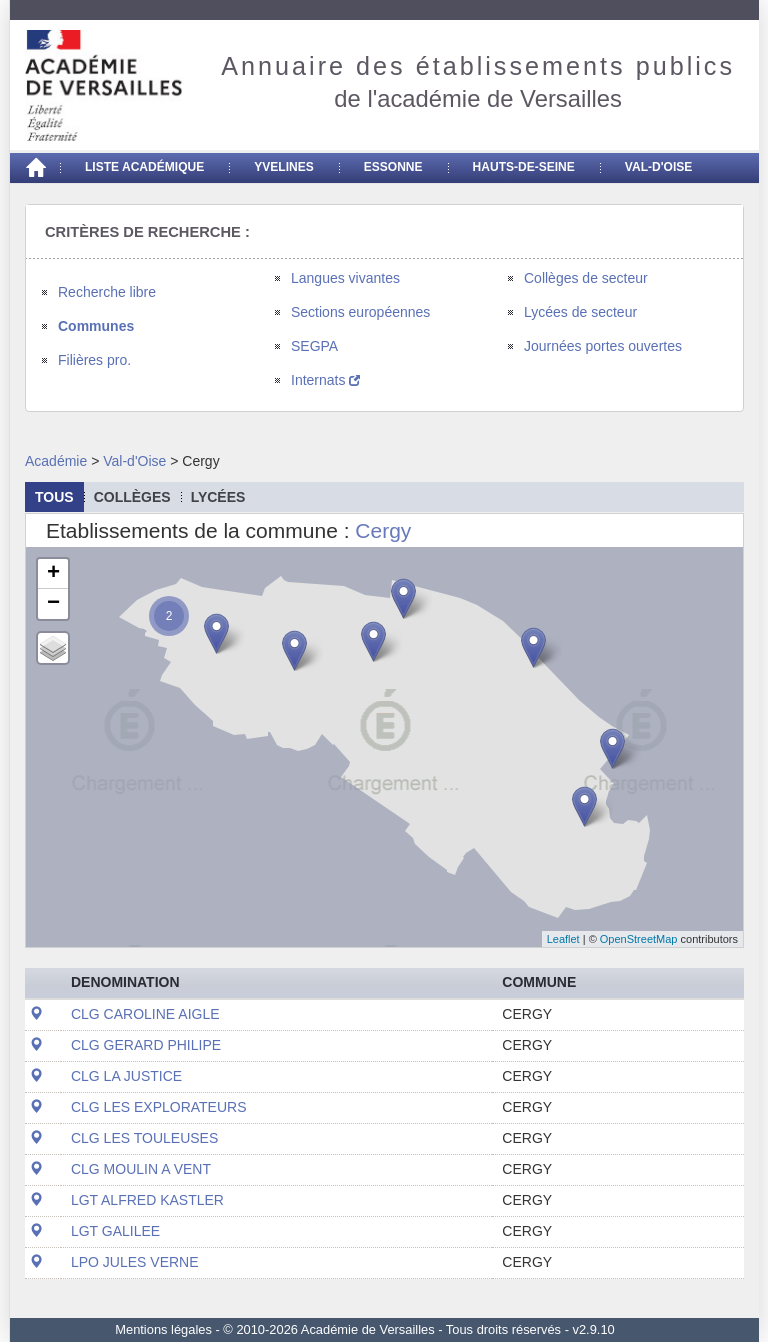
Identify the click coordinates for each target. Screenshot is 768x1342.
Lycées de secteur (580, 312)
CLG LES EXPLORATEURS (159, 1107)
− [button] (53, 604)
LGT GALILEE (115, 1231)
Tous (54, 497)
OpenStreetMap (639, 939)
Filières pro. (94, 360)
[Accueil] (35, 168)
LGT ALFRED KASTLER (147, 1200)
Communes (96, 326)
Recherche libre (107, 292)
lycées (218, 497)
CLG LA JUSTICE (126, 1076)
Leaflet (563, 939)
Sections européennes (360, 312)
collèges (132, 497)
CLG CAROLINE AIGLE (145, 1014)
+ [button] (53, 574)
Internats (325, 380)
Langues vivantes (345, 278)
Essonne (393, 167)
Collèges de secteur (586, 278)
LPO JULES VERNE (135, 1262)
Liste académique (144, 167)
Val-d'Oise (658, 167)
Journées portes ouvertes (603, 346)
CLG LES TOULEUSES (144, 1138)
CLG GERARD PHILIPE (146, 1045)
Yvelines (284, 167)
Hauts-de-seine (524, 167)
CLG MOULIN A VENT (141, 1169)
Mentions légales (163, 1329)
